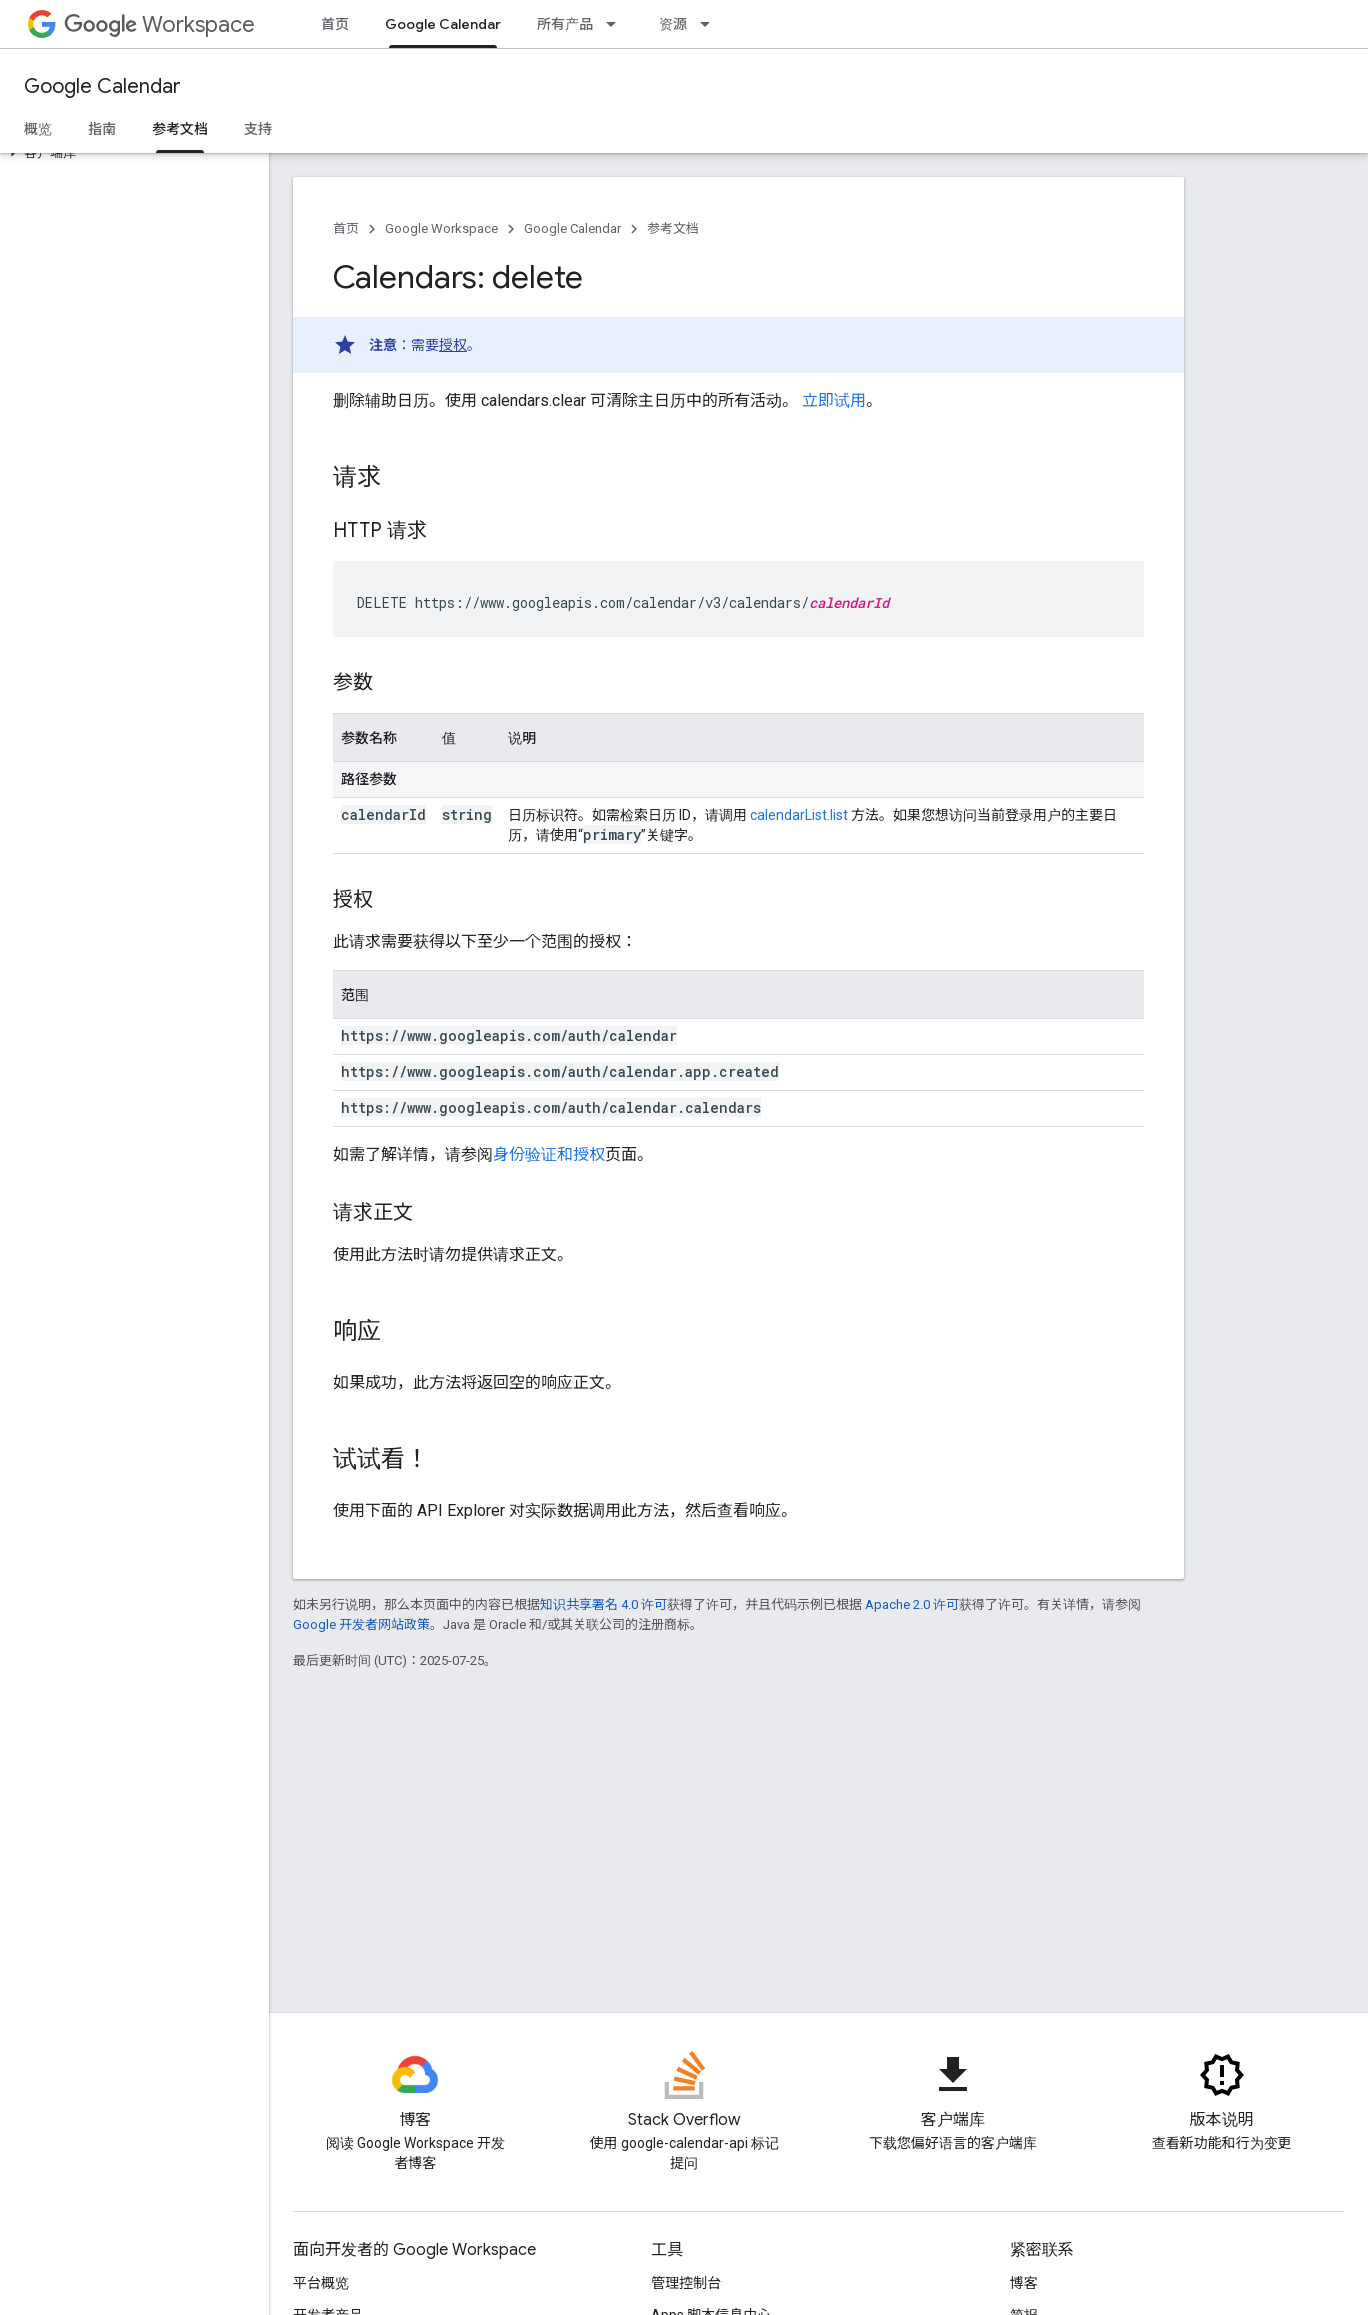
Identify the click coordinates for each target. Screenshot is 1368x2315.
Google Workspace (441, 228)
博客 (1024, 2283)
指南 (102, 129)
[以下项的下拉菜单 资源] (711, 24)
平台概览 (321, 2283)
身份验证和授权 (549, 1154)
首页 (335, 24)
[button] (130, 153)
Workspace (159, 24)
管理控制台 (686, 2283)
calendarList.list (799, 815)
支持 (258, 129)
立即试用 (834, 400)
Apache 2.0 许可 (912, 1604)
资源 (673, 24)
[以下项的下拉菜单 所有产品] (617, 24)
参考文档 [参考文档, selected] (180, 129)
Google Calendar (102, 86)
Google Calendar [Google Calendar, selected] (443, 24)
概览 (38, 129)
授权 (453, 345)
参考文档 (673, 228)
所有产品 (565, 24)
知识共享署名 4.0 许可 (603, 1604)
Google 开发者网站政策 (361, 1624)
